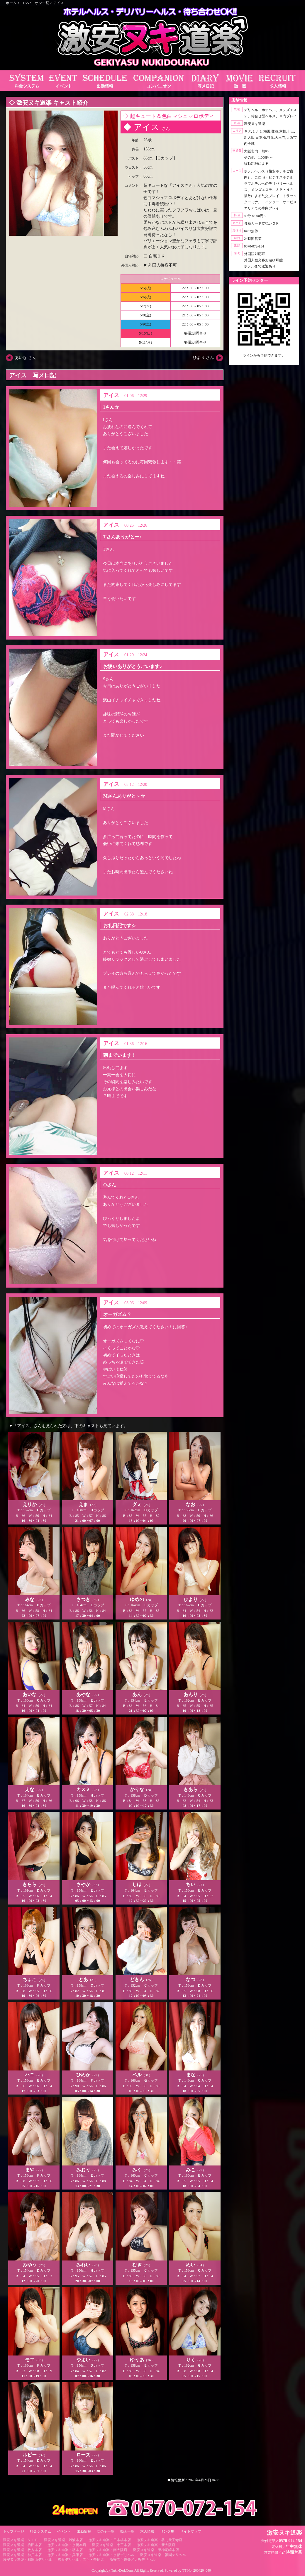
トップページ (13, 2531)
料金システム (40, 2531)
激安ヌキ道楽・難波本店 (63, 2540)
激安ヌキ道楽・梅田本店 (22, 2545)
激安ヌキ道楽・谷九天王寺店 (159, 2540)
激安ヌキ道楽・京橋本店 (67, 2545)
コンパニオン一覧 (35, 3)
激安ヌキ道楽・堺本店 (65, 2550)
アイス (58, 3)
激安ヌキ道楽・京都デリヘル (111, 2555)
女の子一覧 (105, 2531)
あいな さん (25, 357)
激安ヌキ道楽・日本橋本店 (110, 2540)
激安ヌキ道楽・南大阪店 (108, 2550)
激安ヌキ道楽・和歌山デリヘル (27, 2560)
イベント (64, 2531)
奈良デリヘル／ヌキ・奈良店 (81, 2560)
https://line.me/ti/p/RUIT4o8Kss (264, 360)
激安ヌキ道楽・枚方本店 (22, 2550)
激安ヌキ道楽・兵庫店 (65, 2555)
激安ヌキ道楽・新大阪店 (156, 2545)
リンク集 (167, 2531)
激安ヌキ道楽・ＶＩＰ (20, 2540)
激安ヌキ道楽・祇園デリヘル (163, 2555)
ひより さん (203, 357)
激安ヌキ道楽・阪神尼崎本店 (156, 2550)
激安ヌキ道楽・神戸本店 (22, 2555)
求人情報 (147, 2531)
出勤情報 (84, 2531)
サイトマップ (190, 2531)
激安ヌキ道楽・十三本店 (111, 2545)
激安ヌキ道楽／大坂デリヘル (132, 2560)
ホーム (11, 3)
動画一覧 (127, 2531)
